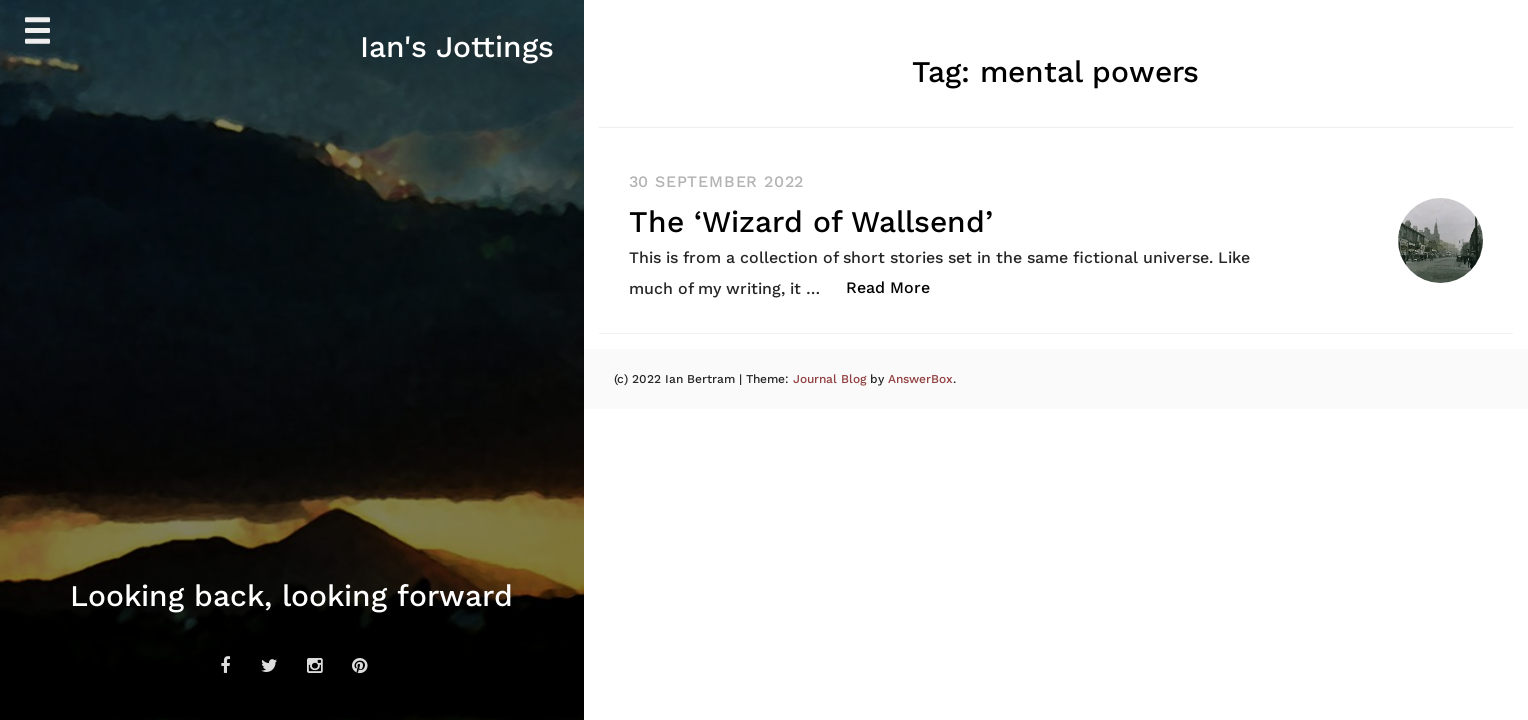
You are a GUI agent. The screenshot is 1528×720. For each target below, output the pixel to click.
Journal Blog (831, 379)
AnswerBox (920, 379)
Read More (898, 286)
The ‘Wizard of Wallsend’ (811, 221)
